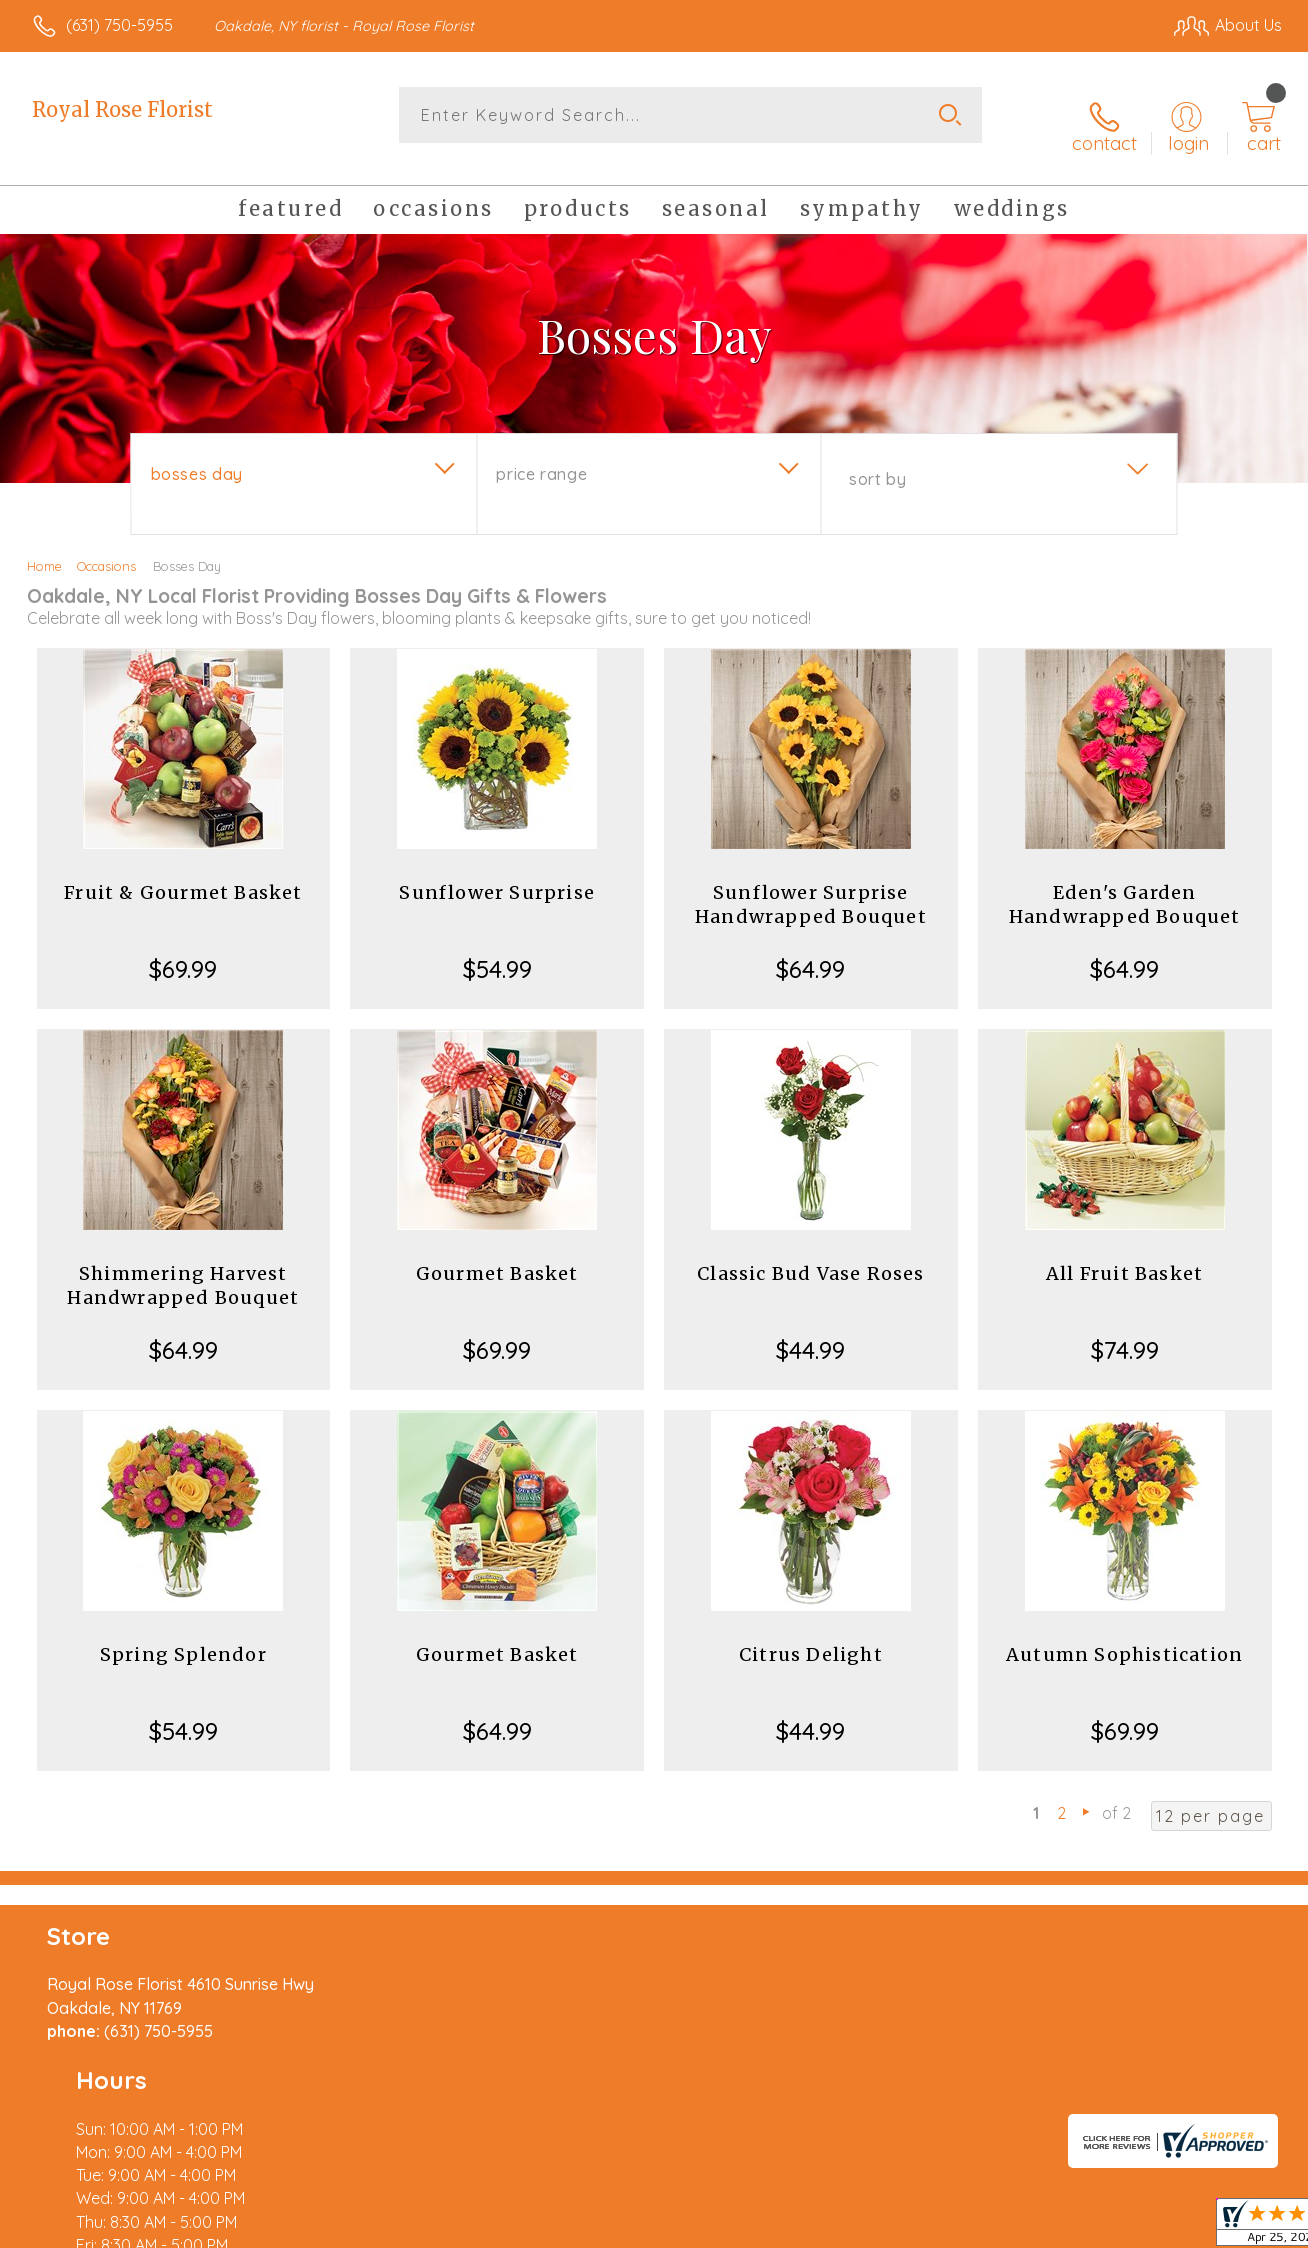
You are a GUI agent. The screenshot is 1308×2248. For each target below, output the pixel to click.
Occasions (106, 548)
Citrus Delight (811, 1636)
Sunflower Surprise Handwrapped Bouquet (811, 886)
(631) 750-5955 (119, 25)
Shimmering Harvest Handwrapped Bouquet (183, 1267)
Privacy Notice (958, 2228)
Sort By (877, 461)
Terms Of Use (840, 2228)
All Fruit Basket (1124, 1255)
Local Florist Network (1101, 2228)
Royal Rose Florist (122, 109)
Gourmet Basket (497, 1255)
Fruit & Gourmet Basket (183, 874)
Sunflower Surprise (497, 874)
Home (44, 548)
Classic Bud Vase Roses (810, 1255)
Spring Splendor (183, 1636)
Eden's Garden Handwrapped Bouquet (1125, 886)
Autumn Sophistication (1124, 1636)
